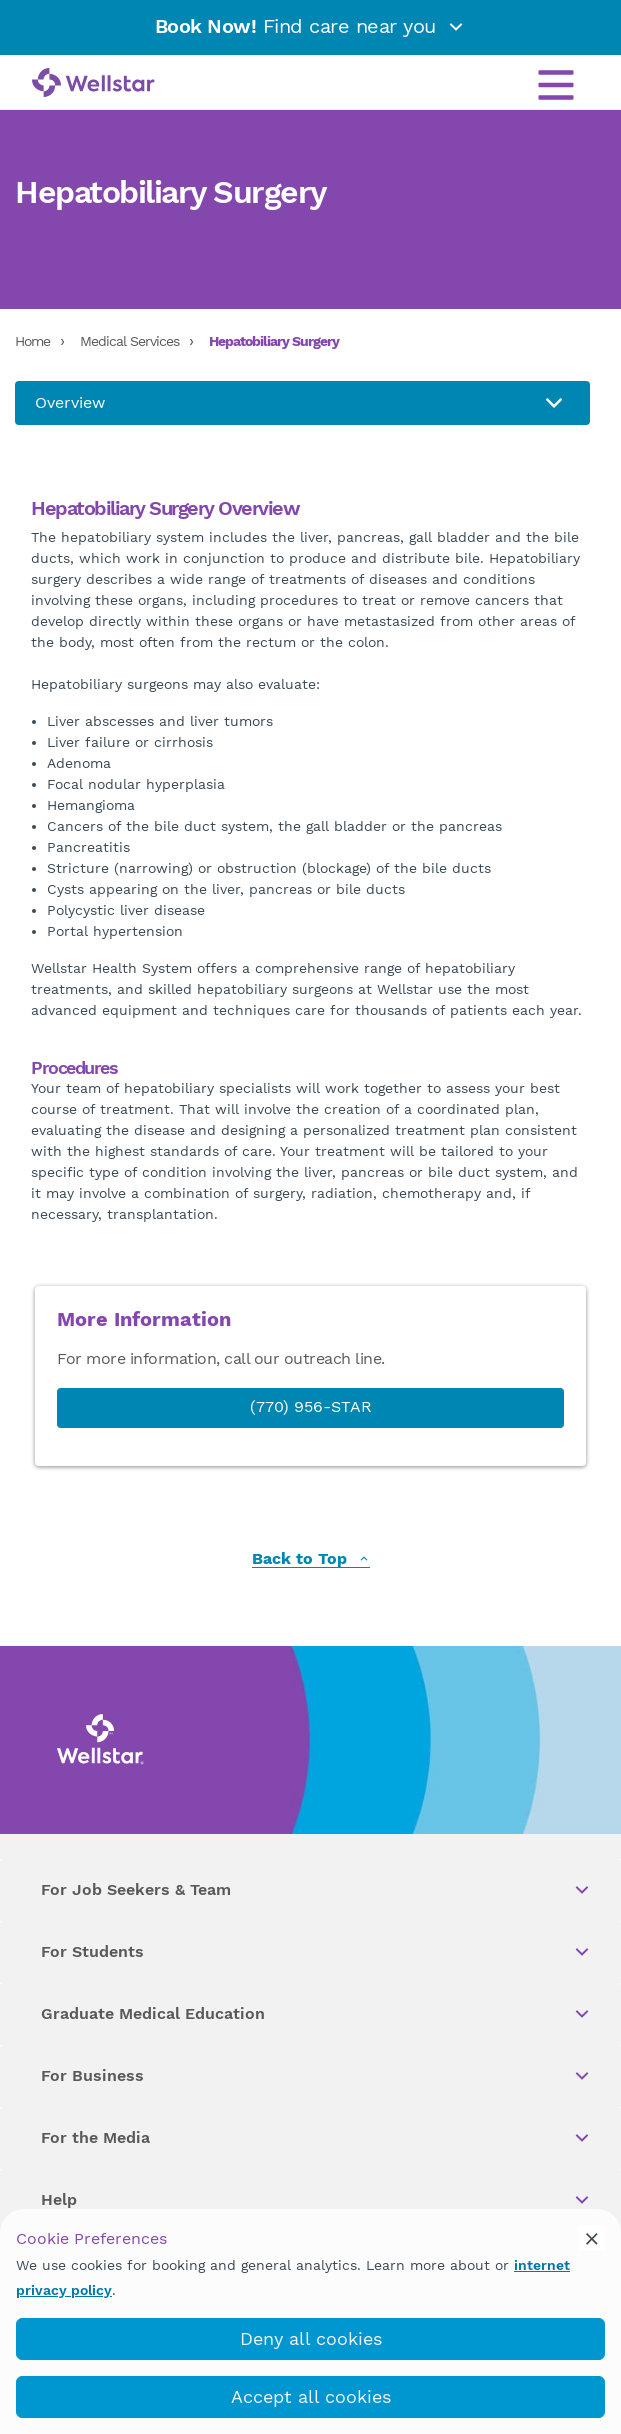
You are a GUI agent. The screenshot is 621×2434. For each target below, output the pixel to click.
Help (316, 2200)
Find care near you (311, 26)
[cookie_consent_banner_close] (592, 2238)
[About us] (302, 403)
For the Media (316, 2138)
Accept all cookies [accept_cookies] (311, 2396)
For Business (316, 2076)
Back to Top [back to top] (311, 1559)
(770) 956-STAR (311, 1406)
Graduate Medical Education (316, 2014)
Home (32, 341)
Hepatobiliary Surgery (274, 341)
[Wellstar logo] (93, 84)
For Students (316, 1952)
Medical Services (129, 341)
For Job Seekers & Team (316, 1890)
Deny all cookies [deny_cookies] (311, 2338)
